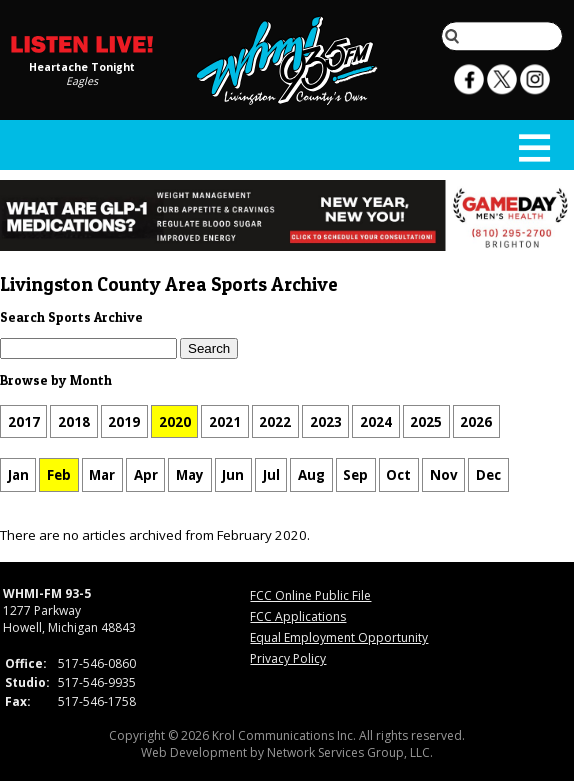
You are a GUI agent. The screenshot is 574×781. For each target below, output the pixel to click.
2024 (376, 422)
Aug (311, 475)
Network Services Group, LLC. (350, 752)
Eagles (82, 81)
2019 (124, 422)
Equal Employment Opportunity (339, 637)
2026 (476, 422)
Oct (398, 475)
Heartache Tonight (82, 67)
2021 (225, 422)
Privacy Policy (288, 658)
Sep (355, 475)
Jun (233, 475)
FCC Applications (298, 616)
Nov (444, 475)
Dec (488, 475)
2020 (175, 422)
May (190, 475)
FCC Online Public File (310, 595)
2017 (24, 422)
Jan (18, 475)
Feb (59, 475)
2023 (326, 422)
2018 (74, 422)
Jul (271, 475)
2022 (275, 422)
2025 (426, 422)
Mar (102, 475)
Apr (146, 475)
